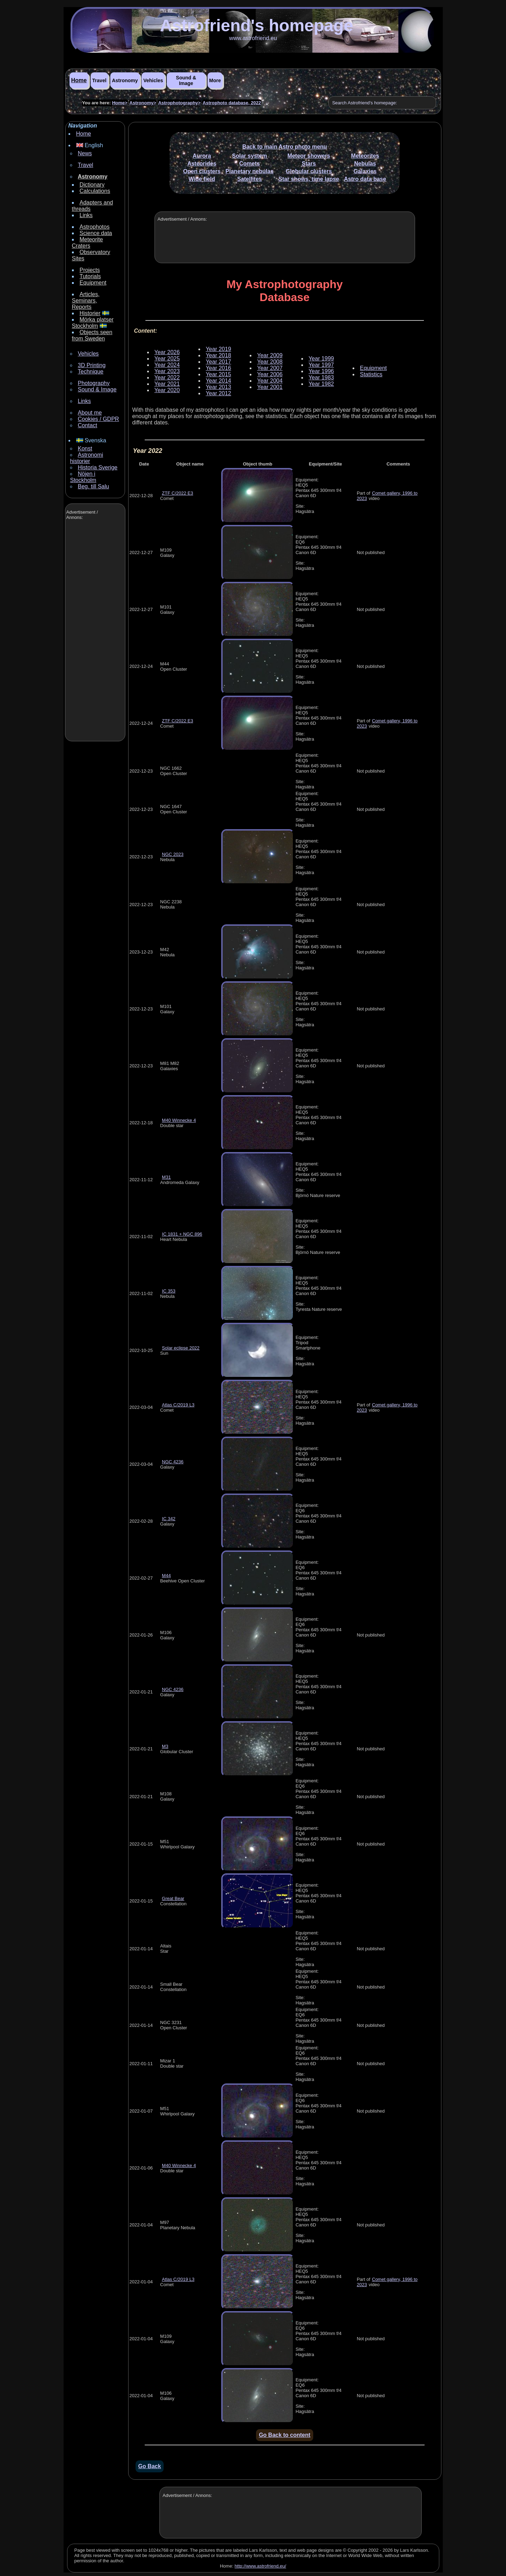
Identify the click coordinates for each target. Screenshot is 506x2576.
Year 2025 (167, 359)
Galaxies (365, 171)
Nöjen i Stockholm (83, 477)
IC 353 (168, 1291)
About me (90, 413)
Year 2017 (218, 362)
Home (79, 80)
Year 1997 (321, 365)
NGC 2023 (172, 854)
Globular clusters (309, 171)
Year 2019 (218, 349)
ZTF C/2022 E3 (177, 493)
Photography (94, 383)
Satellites (249, 179)
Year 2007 (269, 368)
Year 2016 (218, 368)
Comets (249, 164)
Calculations (95, 191)
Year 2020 (167, 390)
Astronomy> (143, 102)
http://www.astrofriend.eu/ (260, 2566)
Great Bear (173, 1898)
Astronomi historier (86, 458)
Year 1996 (321, 371)
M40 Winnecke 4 (179, 1120)
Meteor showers (308, 156)
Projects (90, 270)
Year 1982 (321, 384)
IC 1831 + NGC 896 (182, 1234)
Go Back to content (284, 2435)
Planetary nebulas (249, 171)
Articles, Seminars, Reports (86, 300)
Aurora (202, 156)
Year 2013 (218, 387)
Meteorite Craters (87, 242)
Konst (85, 448)
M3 (165, 1746)
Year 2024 (167, 365)
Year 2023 (167, 371)
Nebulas (365, 164)
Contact (87, 425)
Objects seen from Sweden (92, 335)
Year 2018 (218, 355)
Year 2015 (218, 374)
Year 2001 (269, 387)
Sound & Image (186, 80)
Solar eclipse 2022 (180, 1348)
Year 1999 (321, 359)
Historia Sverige (98, 467)
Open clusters (202, 171)
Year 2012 (218, 393)
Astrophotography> (179, 102)
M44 (166, 1575)
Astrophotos (95, 227)
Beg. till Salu (93, 486)
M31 (166, 1177)
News (85, 153)
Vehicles (153, 80)
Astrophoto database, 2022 (232, 102)
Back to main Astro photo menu (284, 147)
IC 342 (168, 1518)
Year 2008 (269, 362)
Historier (90, 313)
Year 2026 (167, 352)
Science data (96, 233)
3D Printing (92, 365)
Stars (309, 164)
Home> (119, 102)
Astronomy (125, 80)
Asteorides (201, 164)
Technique (91, 372)
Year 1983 (321, 377)
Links (86, 215)
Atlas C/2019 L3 (178, 1404)
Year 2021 (167, 384)
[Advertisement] (94, 631)
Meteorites (365, 156)
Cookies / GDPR (98, 419)
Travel (99, 80)
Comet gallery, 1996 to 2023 (387, 495)
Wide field (202, 179)
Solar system (249, 156)
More (215, 80)
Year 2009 (269, 355)
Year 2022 (167, 377)
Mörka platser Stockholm (93, 323)
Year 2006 (269, 374)
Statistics (371, 374)
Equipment (93, 283)
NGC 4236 (172, 1461)
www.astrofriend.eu (253, 38)
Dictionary (92, 185)
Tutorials (90, 276)
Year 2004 (269, 381)
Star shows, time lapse (308, 179)
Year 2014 (218, 381)
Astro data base (365, 179)
